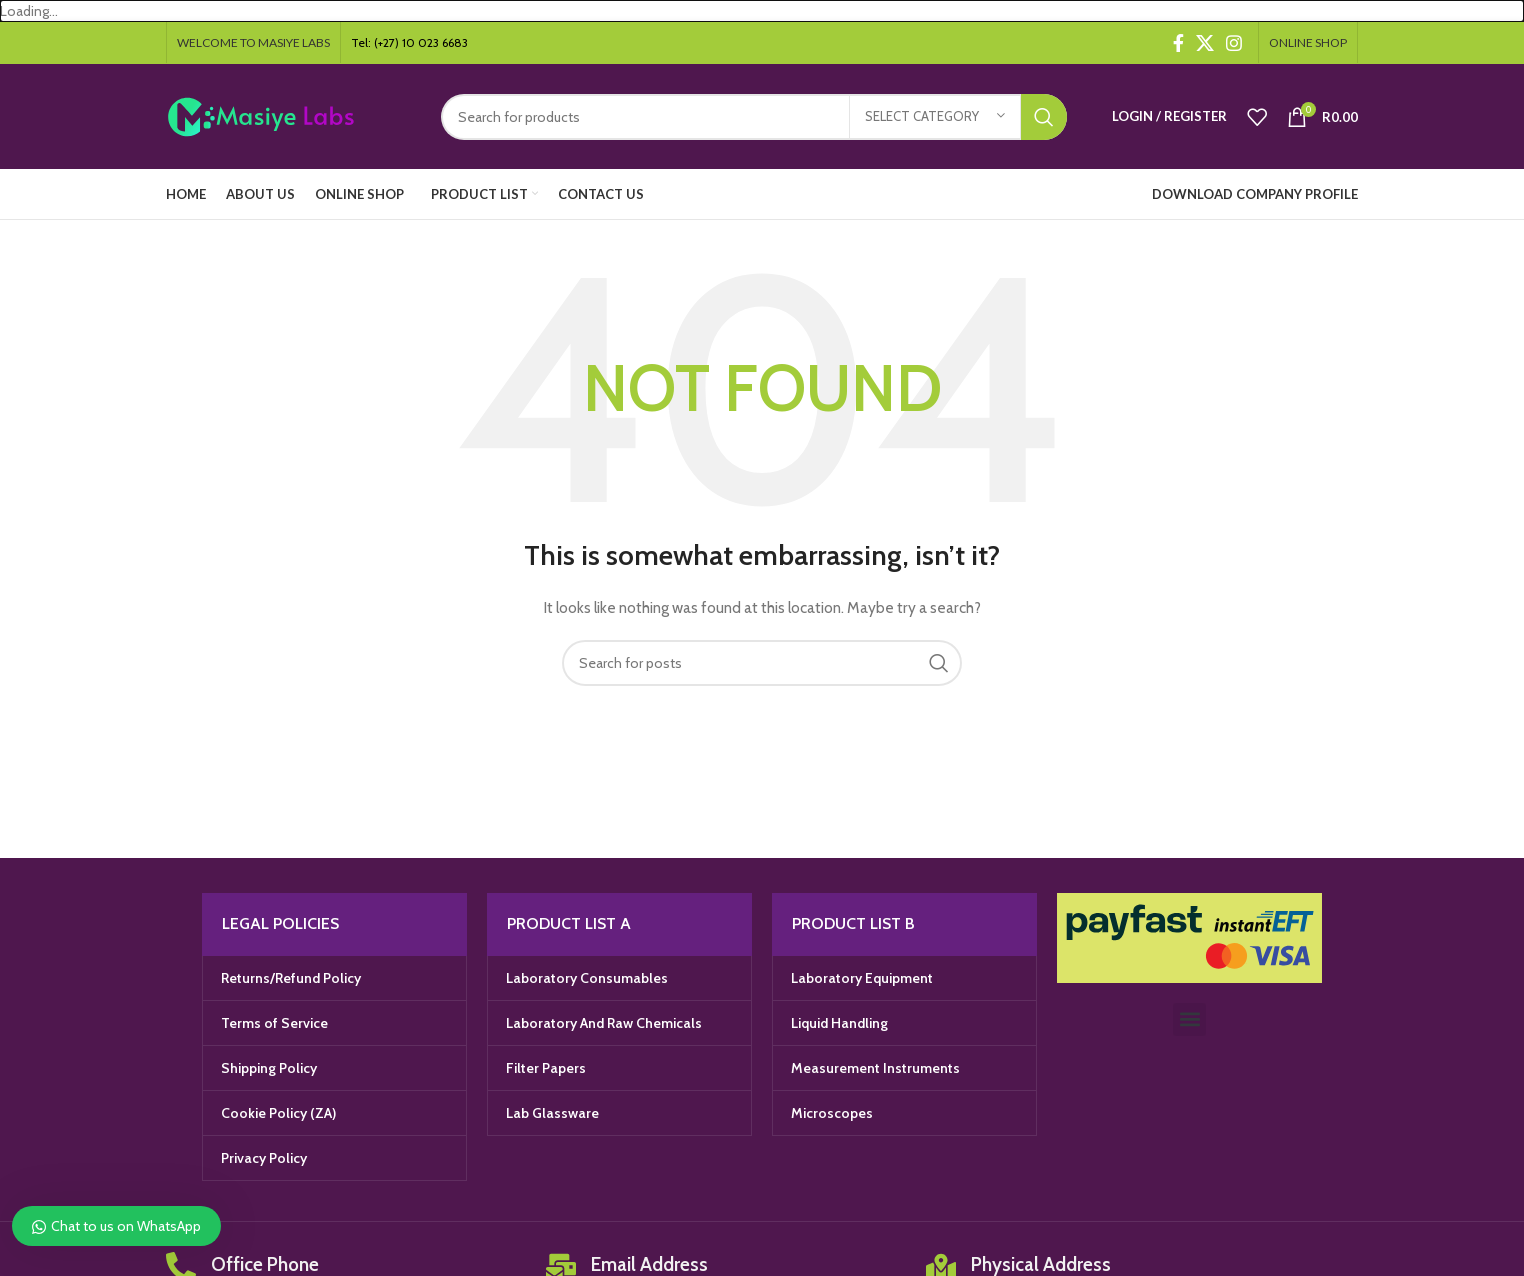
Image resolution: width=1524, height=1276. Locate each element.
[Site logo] (288, 115)
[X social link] (1205, 43)
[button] (1189, 1019)
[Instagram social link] (1234, 43)
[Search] (754, 117)
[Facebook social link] (1178, 43)
